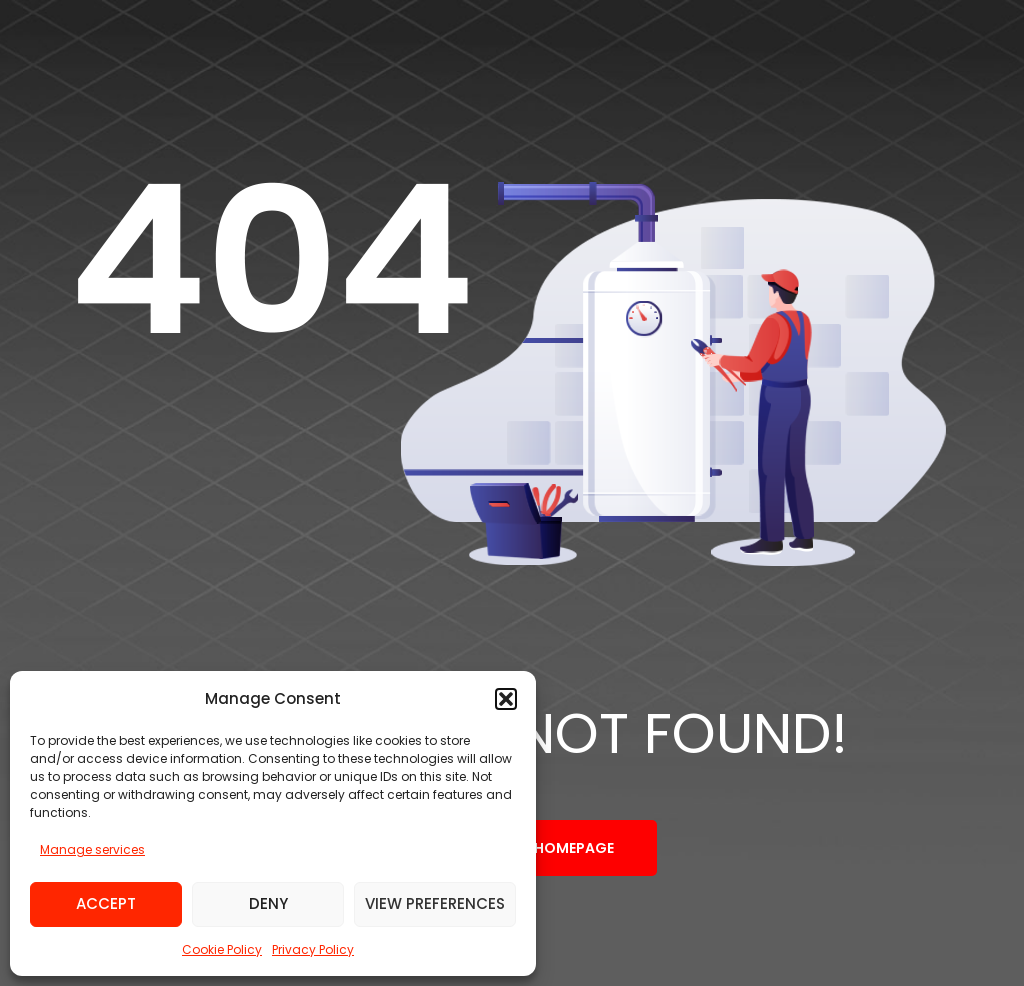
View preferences (435, 903)
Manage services (92, 849)
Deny (268, 903)
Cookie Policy (222, 949)
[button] (506, 699)
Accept (106, 903)
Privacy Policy (313, 949)
